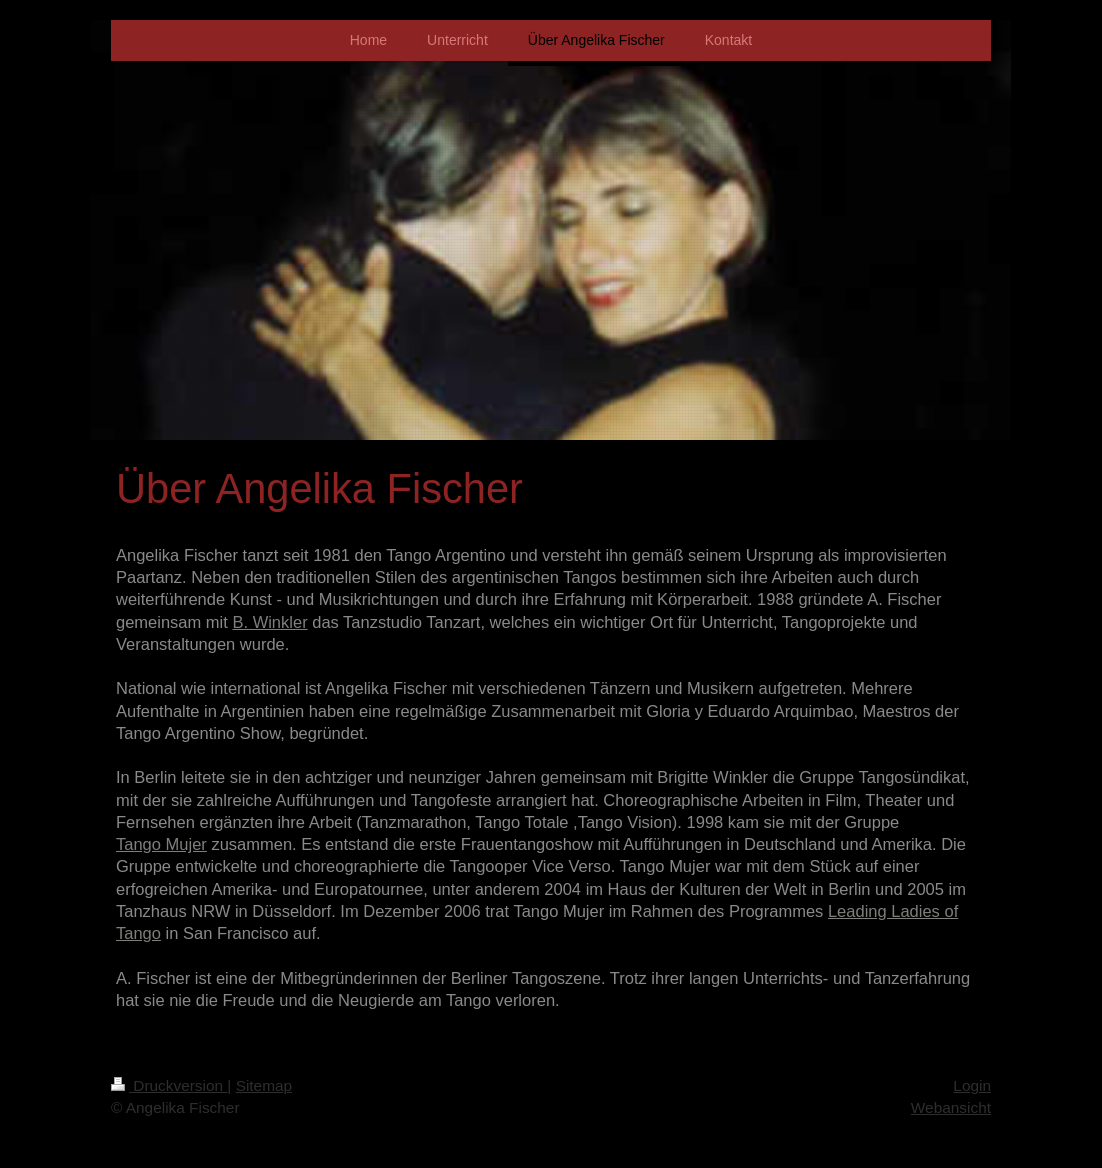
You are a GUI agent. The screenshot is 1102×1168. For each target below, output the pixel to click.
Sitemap (264, 1085)
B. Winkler (269, 622)
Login (972, 1085)
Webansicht (951, 1107)
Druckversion (169, 1085)
